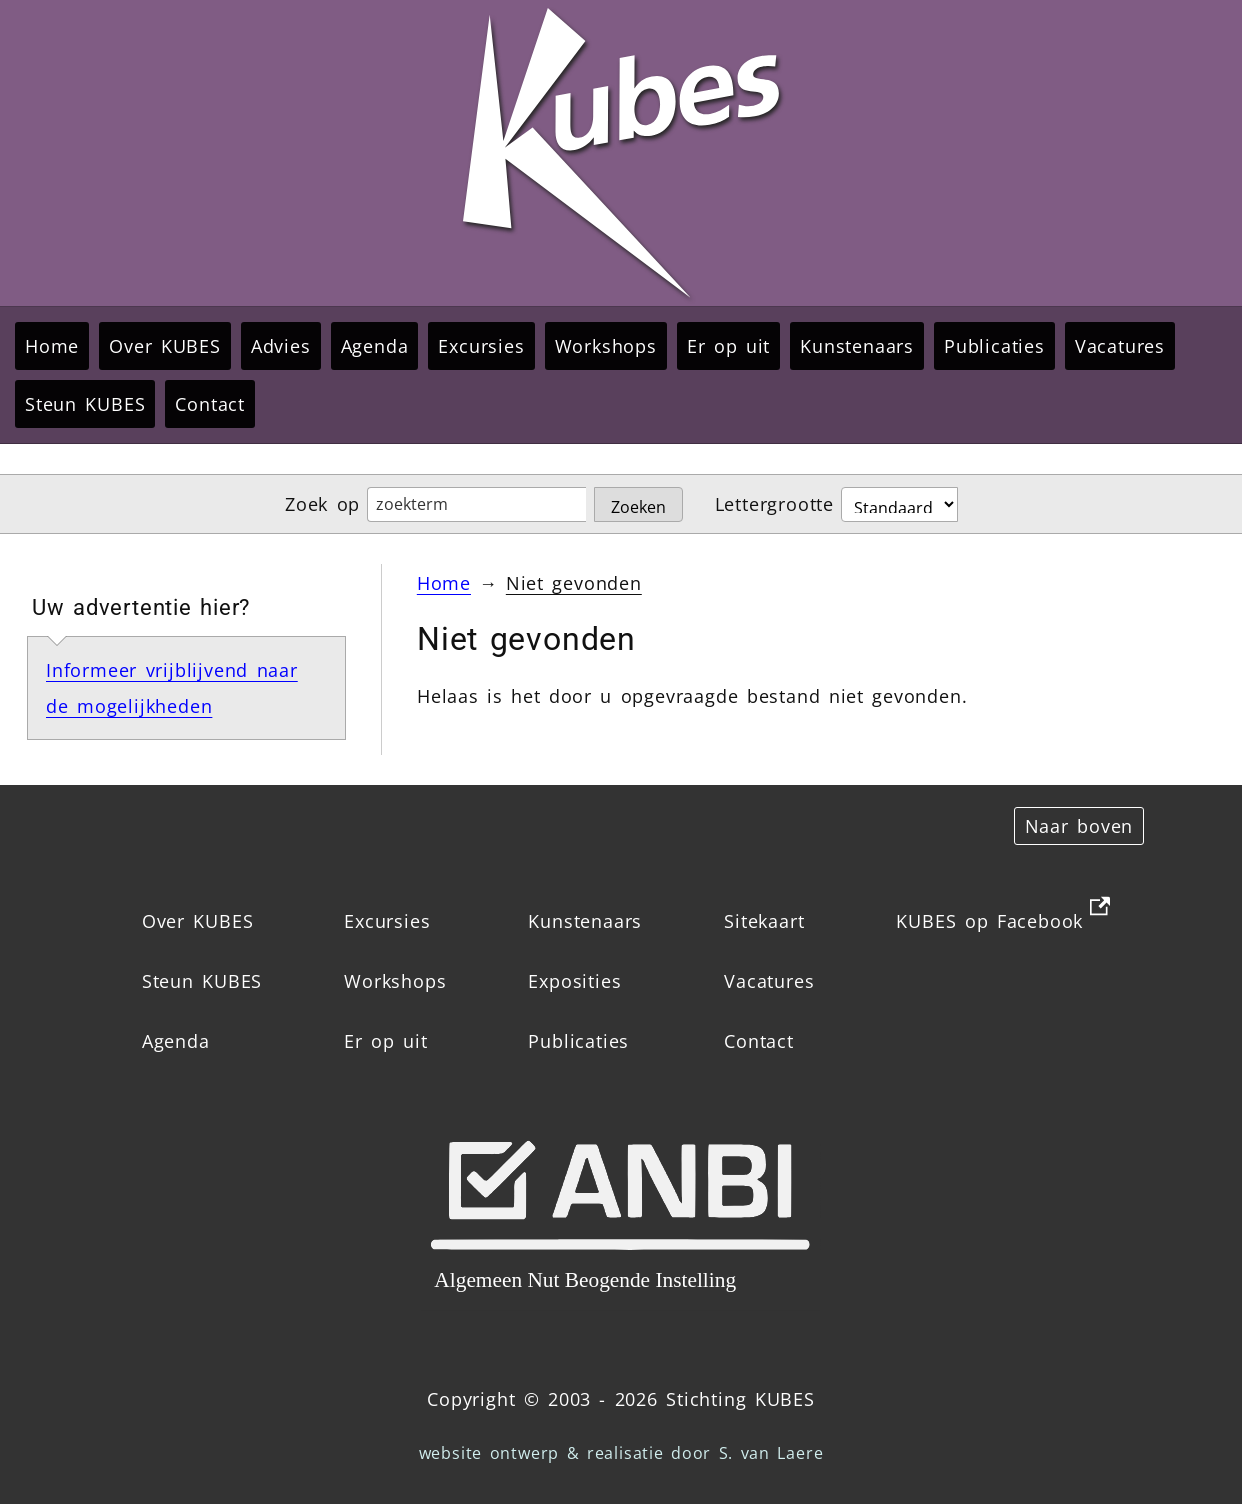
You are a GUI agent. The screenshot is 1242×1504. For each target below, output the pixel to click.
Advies (281, 346)
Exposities (574, 981)
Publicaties (994, 346)
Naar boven (1079, 826)
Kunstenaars (857, 346)
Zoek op (322, 504)
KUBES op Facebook (989, 921)
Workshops (606, 346)
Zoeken (638, 507)
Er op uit (728, 346)
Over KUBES (165, 346)
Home (52, 346)
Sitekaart (764, 921)
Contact (210, 404)
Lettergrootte (774, 504)
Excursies (481, 346)
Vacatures (1120, 346)
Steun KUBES (85, 404)
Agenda (375, 346)
